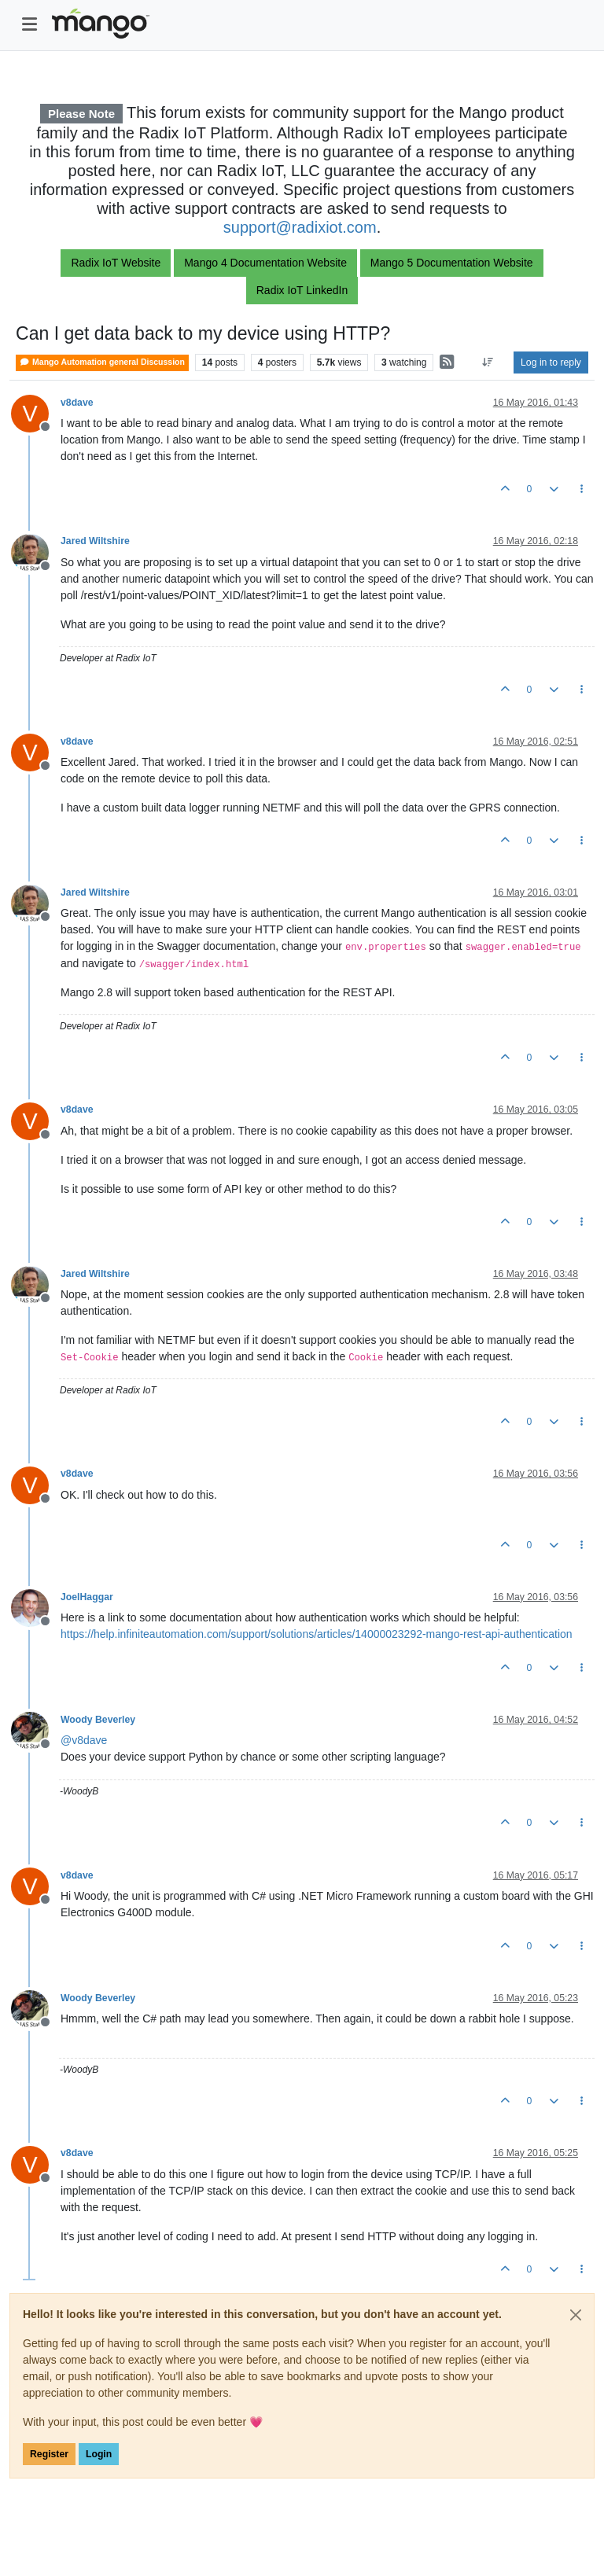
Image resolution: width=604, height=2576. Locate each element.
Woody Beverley (98, 1719)
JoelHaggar (87, 1597)
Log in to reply (551, 362)
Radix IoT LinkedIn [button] (302, 290)
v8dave (77, 402)
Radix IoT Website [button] (115, 262)
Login (99, 2454)
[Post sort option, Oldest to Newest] (488, 362)
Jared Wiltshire (95, 540)
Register (49, 2454)
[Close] (576, 2315)
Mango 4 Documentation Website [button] (265, 262)
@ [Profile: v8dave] (84, 1740)
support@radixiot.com (300, 227)
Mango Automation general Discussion (102, 362)
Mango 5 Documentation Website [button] (451, 262)
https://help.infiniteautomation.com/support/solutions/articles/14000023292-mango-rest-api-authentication (317, 1634)
